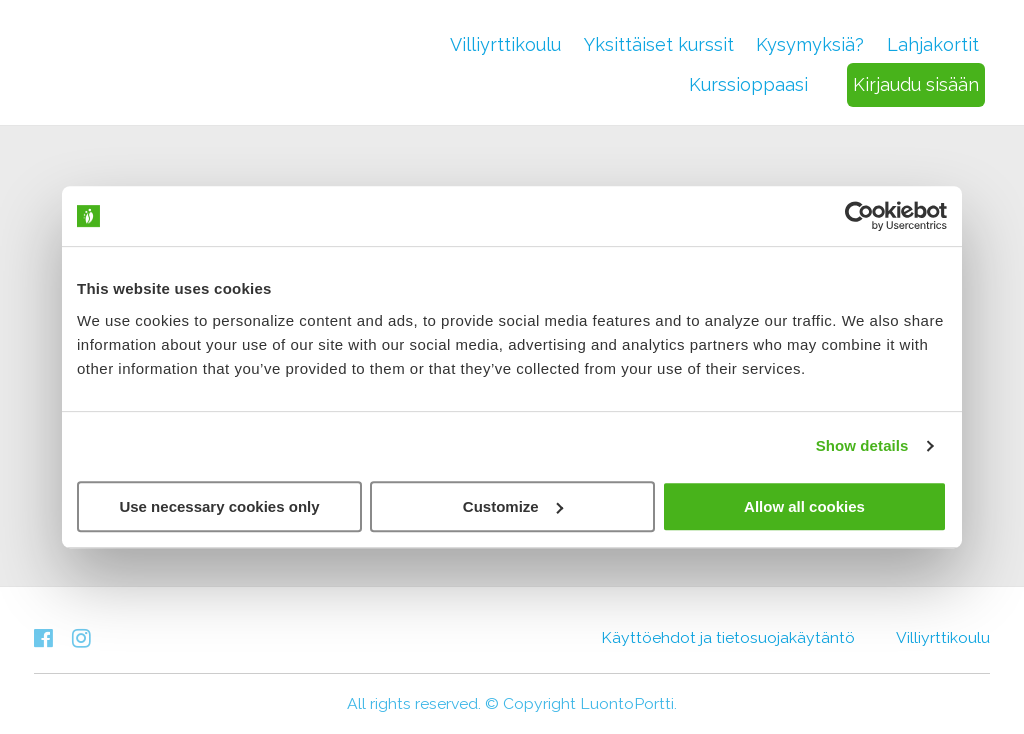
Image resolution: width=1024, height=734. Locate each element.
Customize (513, 506)
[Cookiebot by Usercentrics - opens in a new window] (859, 216)
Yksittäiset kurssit (659, 44)
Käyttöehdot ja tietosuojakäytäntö (728, 637)
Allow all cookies (804, 506)
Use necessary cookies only (219, 506)
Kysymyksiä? (810, 44)
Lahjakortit (933, 44)
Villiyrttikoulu (505, 44)
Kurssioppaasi (748, 84)
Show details (862, 445)
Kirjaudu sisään (916, 84)
